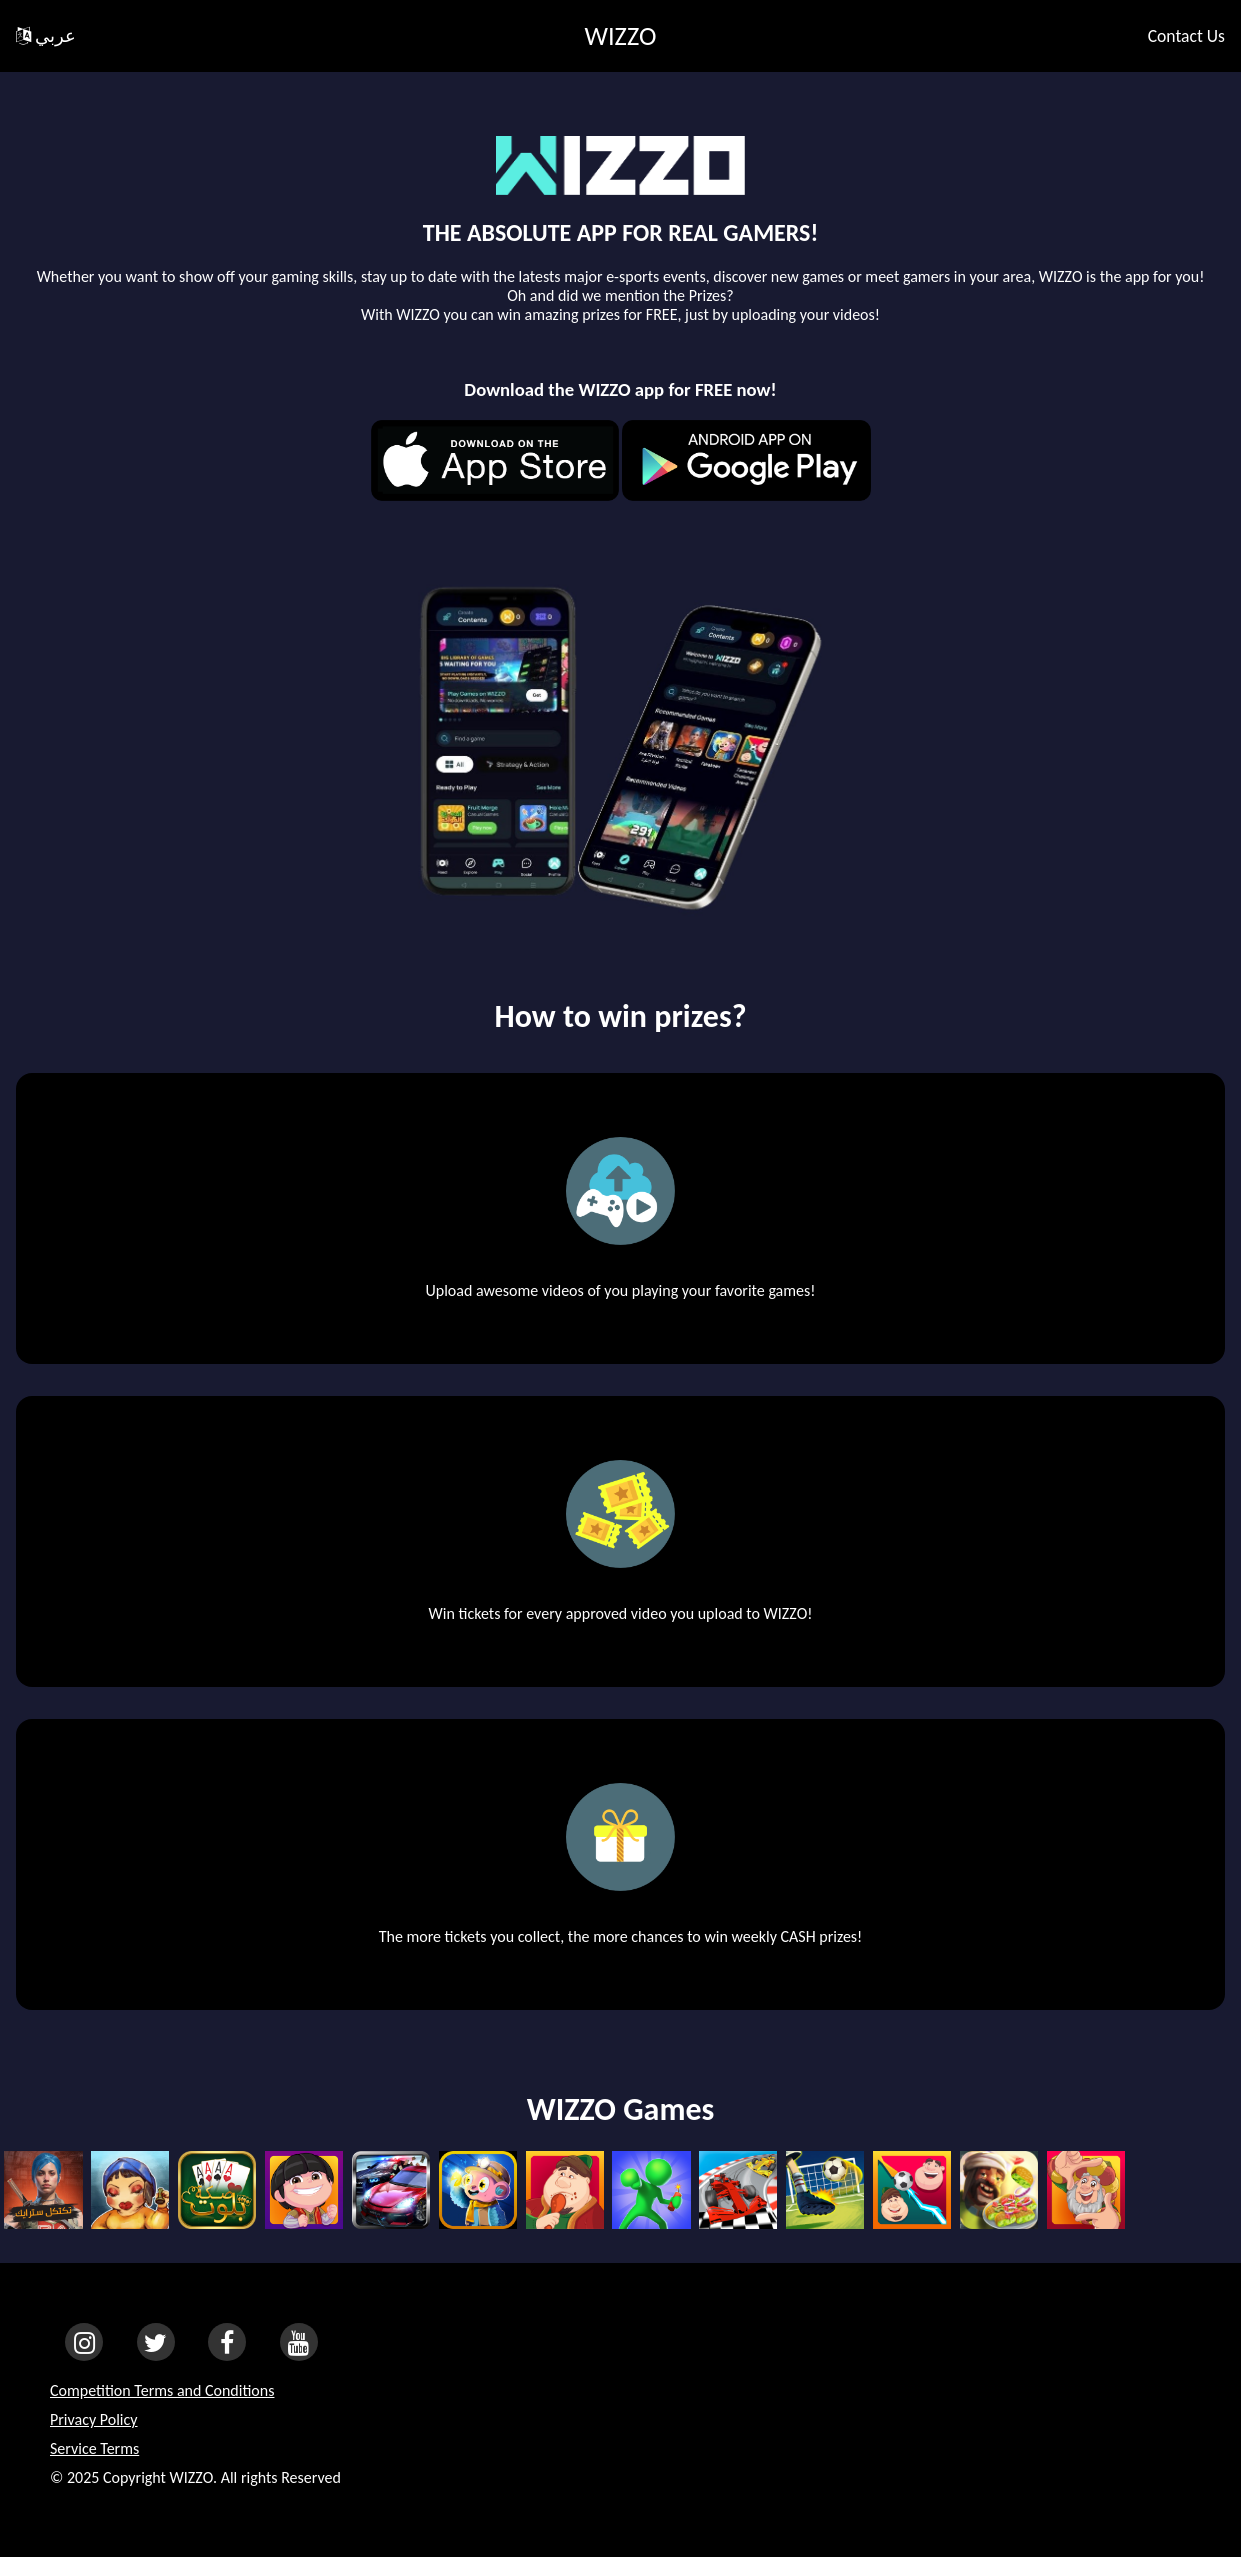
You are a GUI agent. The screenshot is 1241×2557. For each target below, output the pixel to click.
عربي (46, 36)
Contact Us (1186, 36)
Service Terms (94, 2448)
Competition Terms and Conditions (162, 2390)
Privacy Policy (94, 2419)
